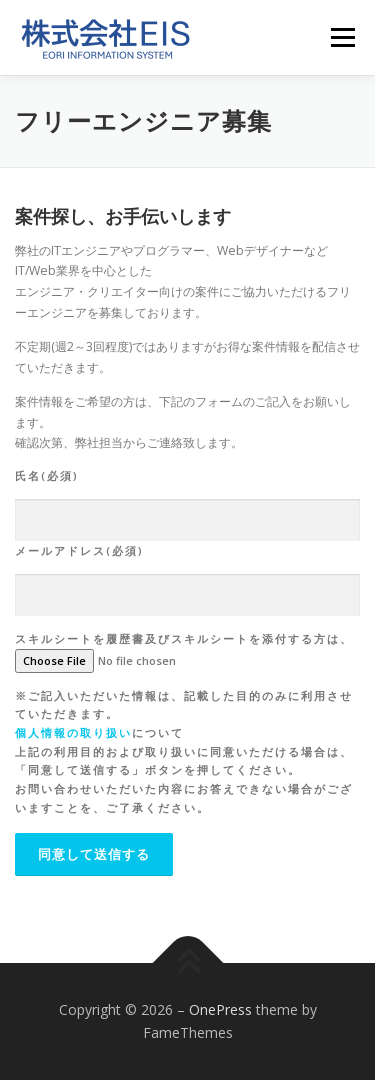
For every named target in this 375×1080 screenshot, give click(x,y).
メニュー (342, 37)
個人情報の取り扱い (73, 732)
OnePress (220, 1009)
